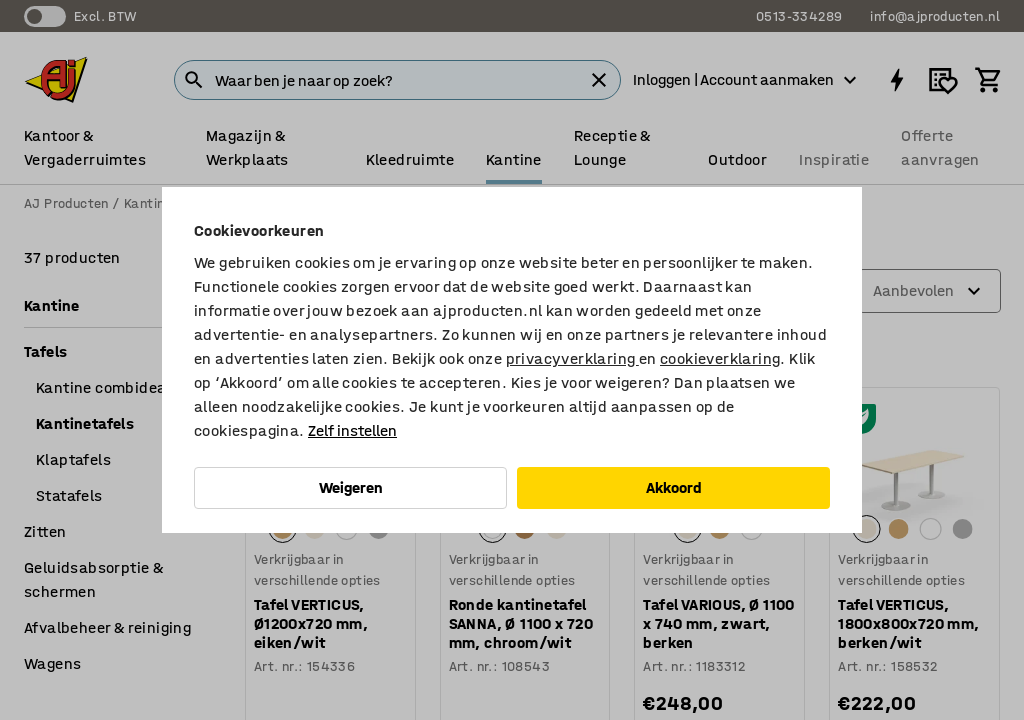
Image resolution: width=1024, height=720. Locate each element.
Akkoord (674, 487)
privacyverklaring (572, 358)
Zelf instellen (352, 430)
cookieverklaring (720, 358)
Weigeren (351, 487)
